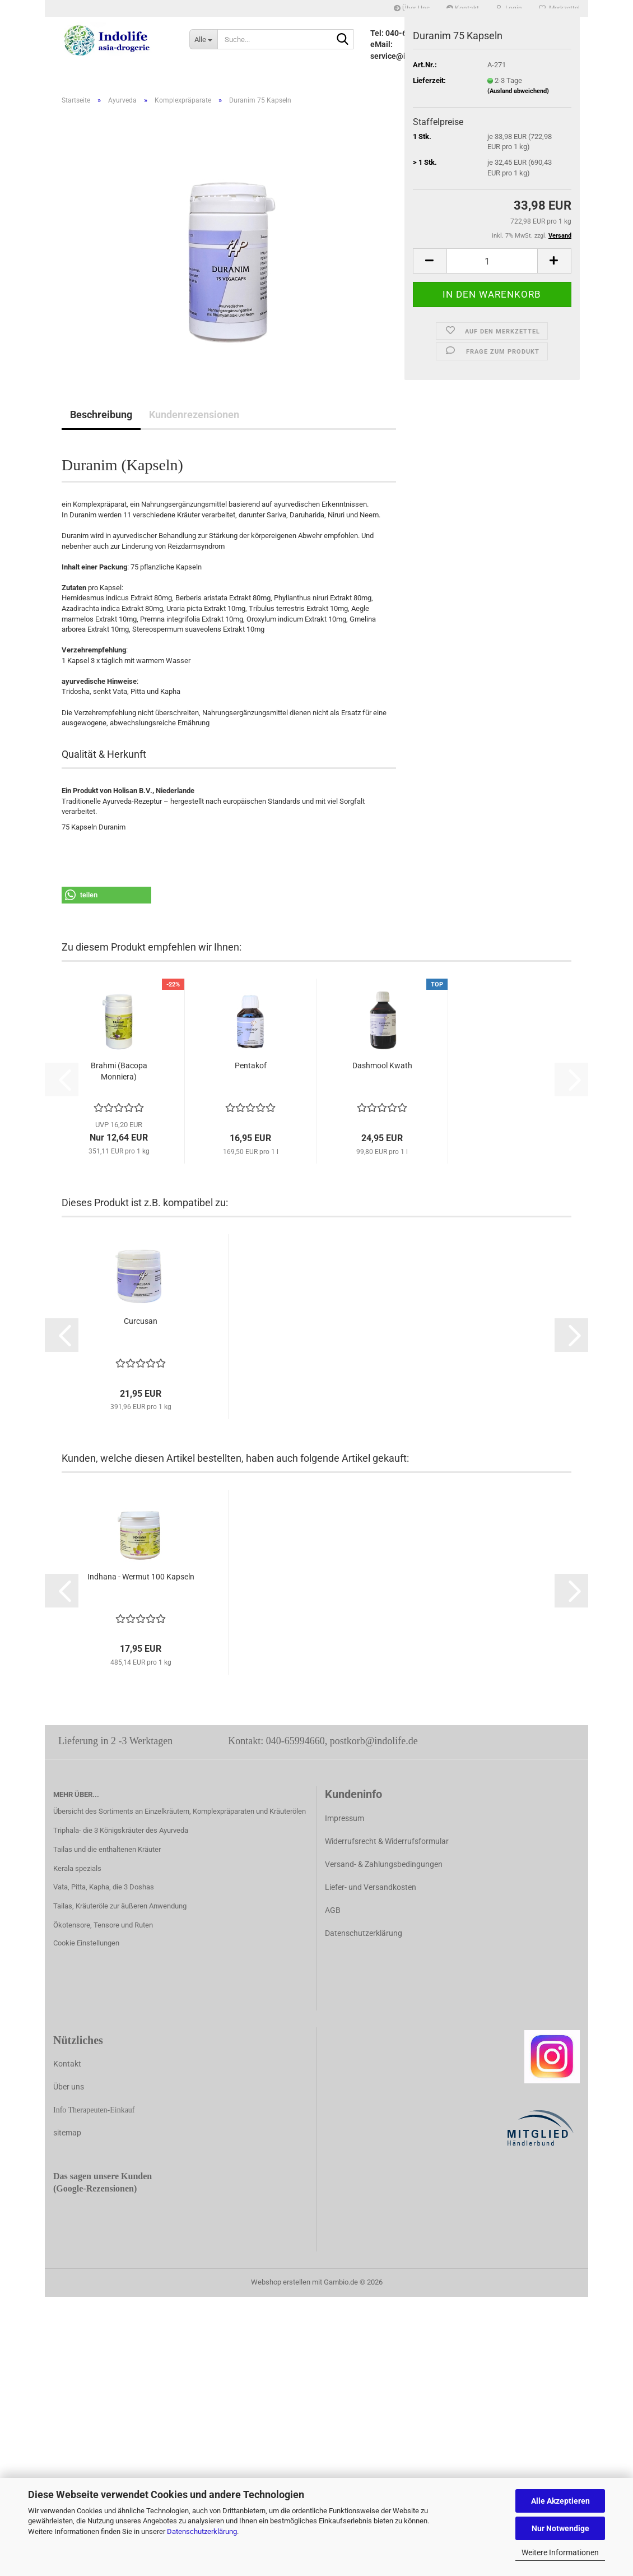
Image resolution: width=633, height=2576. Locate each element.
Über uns (68, 2086)
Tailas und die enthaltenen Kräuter (107, 1849)
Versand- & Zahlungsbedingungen (384, 1864)
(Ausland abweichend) (518, 91)
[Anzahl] (492, 261)
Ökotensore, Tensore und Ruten (103, 1925)
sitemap (67, 2132)
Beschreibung (101, 414)
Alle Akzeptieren (560, 2500)
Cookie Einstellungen (86, 1943)
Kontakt (67, 2063)
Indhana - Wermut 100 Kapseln (140, 1576)
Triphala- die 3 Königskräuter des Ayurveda (120, 1830)
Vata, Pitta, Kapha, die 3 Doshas (103, 1887)
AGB (333, 1910)
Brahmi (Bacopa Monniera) (119, 1071)
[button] (429, 261)
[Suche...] (203, 39)
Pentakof (251, 1065)
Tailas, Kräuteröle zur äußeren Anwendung (120, 1906)
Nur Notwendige (560, 2528)
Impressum (344, 1818)
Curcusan (140, 1321)
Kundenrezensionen (194, 414)
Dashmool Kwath (382, 1065)
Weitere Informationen (560, 2552)
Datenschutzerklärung (202, 2531)
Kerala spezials (77, 1868)
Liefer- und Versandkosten (370, 1887)
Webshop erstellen (280, 2282)
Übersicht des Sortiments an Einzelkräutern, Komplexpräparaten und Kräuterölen (179, 1811)
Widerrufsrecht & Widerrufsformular (387, 1841)
